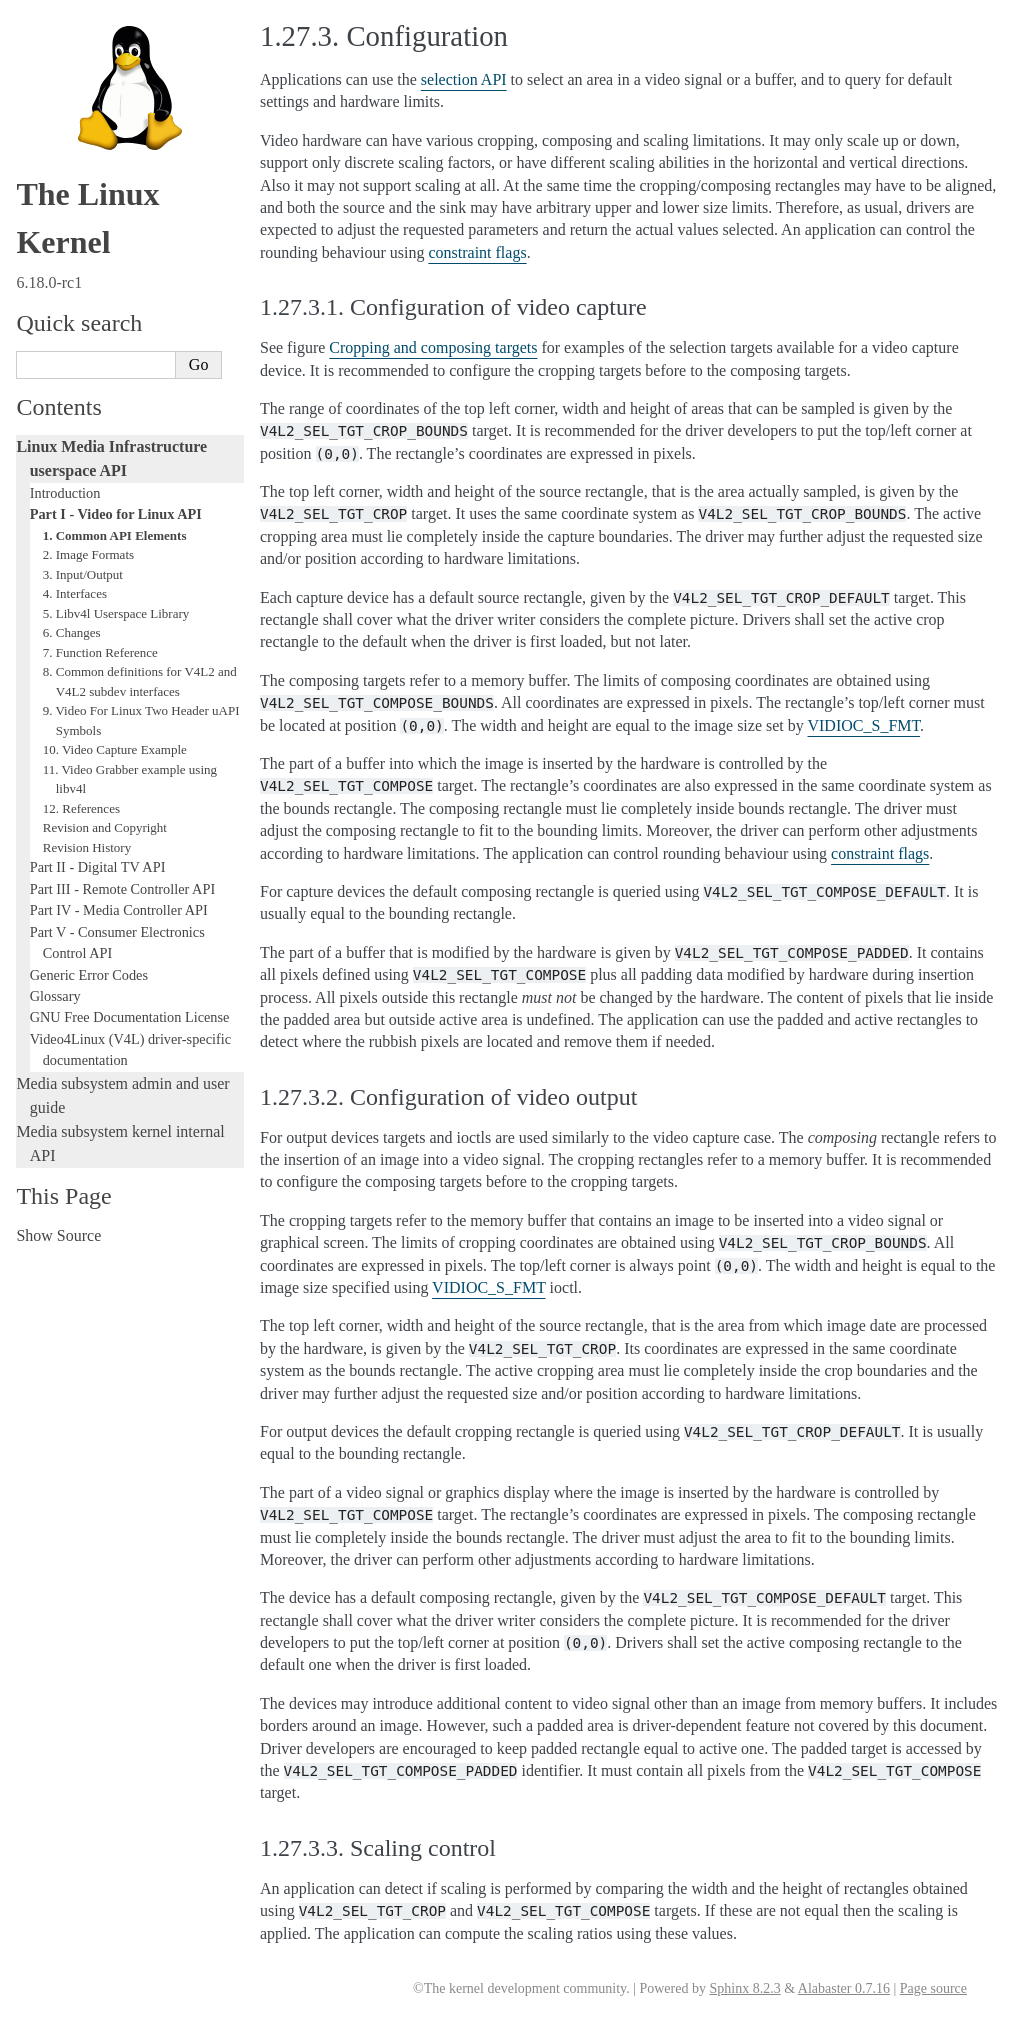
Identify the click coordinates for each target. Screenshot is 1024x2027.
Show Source (58, 1235)
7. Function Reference (100, 652)
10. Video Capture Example (115, 749)
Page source (933, 1988)
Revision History (87, 847)
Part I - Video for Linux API (116, 514)
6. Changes (72, 632)
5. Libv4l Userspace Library (116, 613)
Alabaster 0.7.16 (844, 1988)
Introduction (65, 493)
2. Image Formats (88, 554)
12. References (81, 808)
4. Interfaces (75, 593)
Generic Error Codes (89, 975)
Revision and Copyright (105, 827)
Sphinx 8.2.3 (744, 1988)
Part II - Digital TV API (98, 867)
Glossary (55, 996)
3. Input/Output (83, 574)
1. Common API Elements (115, 535)
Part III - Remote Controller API (122, 889)
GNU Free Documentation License (130, 1017)
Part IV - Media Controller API (119, 910)
